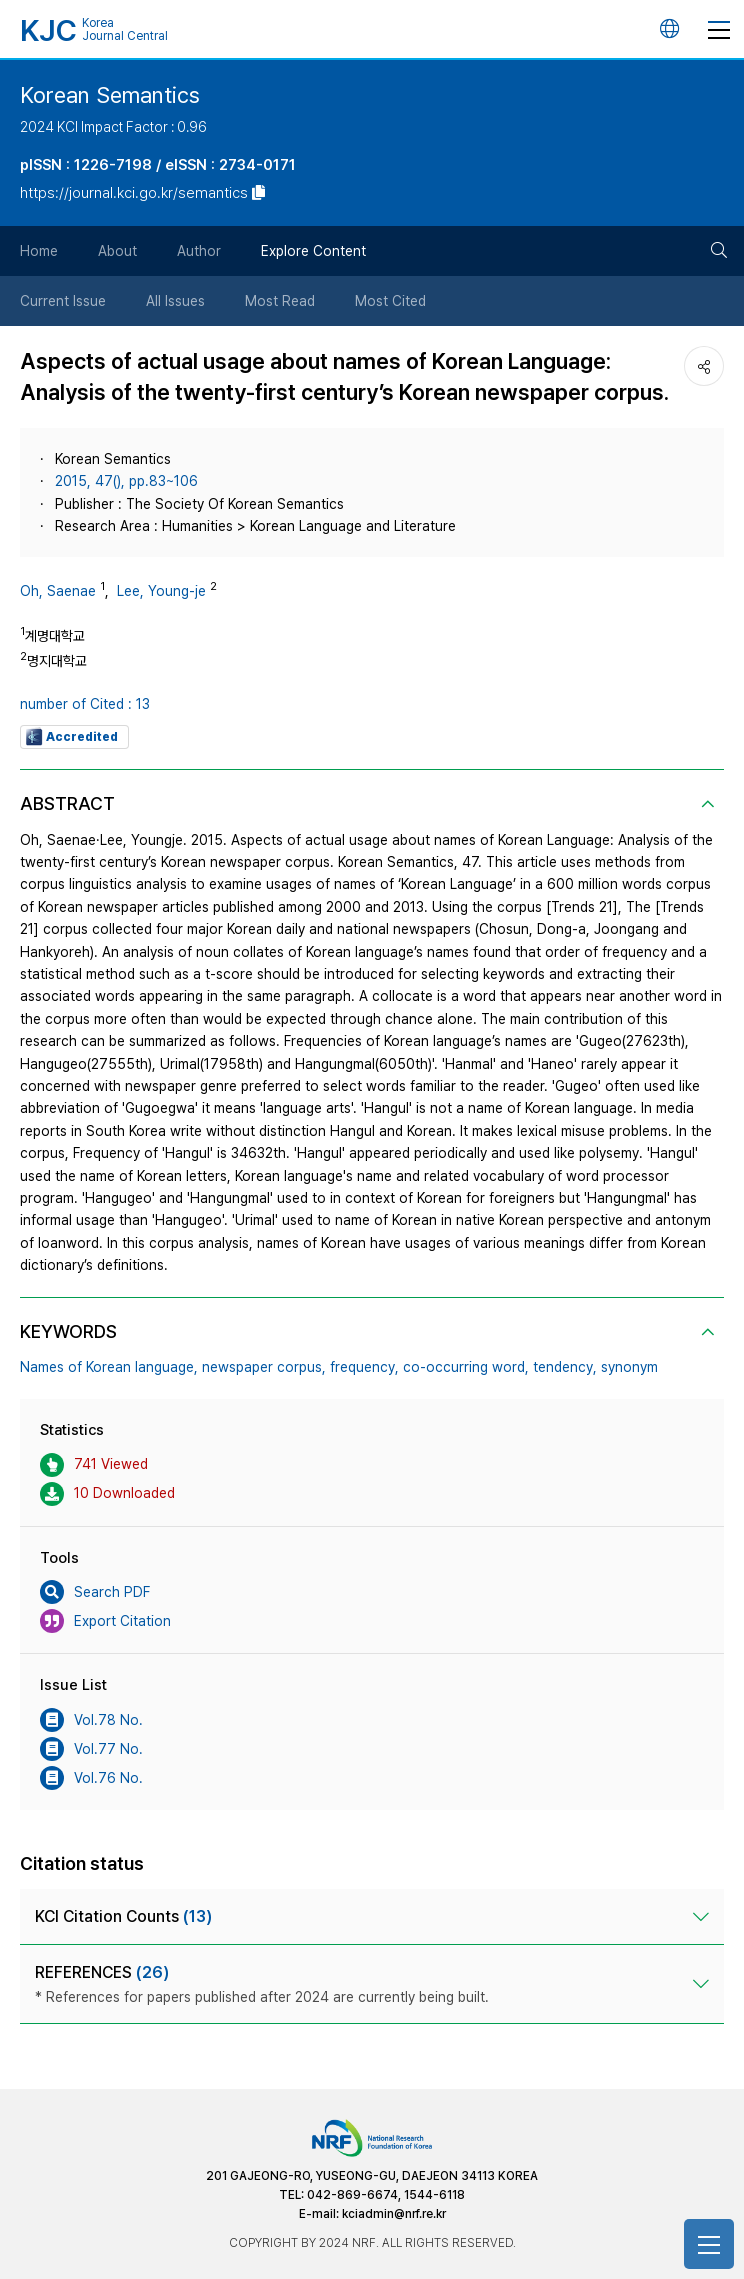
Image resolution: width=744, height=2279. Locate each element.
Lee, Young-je (161, 591)
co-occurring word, (466, 1367)
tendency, (565, 1367)
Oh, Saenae (58, 591)
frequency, (364, 1367)
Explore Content (313, 251)
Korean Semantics (110, 95)
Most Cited (390, 301)
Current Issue (63, 301)
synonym (629, 1367)
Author (199, 251)
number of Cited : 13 (85, 704)
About (117, 251)
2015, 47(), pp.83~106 (126, 481)
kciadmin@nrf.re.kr (394, 2214)
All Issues (175, 301)
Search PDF (95, 1592)
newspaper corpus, (264, 1367)
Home (39, 251)
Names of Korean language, (109, 1367)
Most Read (280, 301)
